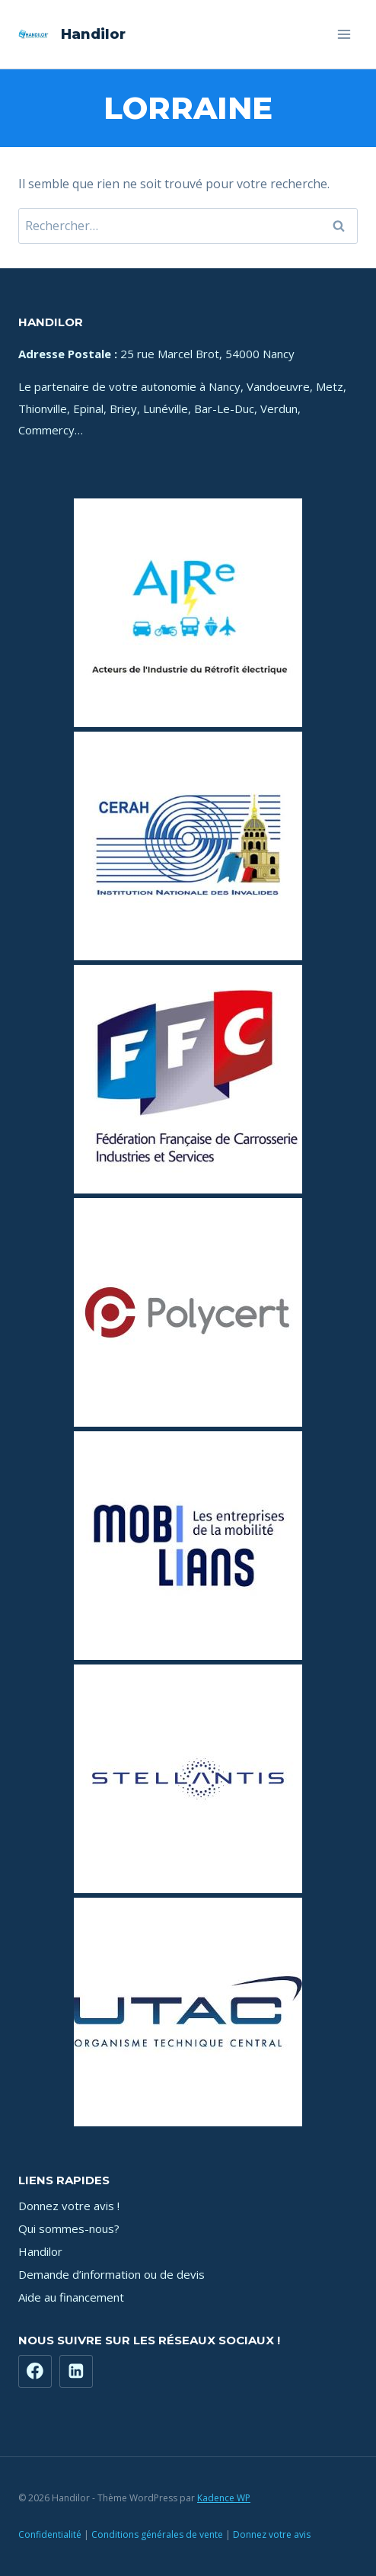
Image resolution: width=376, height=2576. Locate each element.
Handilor (40, 2251)
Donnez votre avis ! (68, 2205)
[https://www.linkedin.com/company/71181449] (76, 2372)
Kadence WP (223, 2497)
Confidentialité (49, 2534)
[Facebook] (35, 2372)
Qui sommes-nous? (68, 2228)
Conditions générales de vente (157, 2534)
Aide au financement (71, 2297)
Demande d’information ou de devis (111, 2274)
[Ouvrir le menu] (344, 34)
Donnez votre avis (272, 2534)
